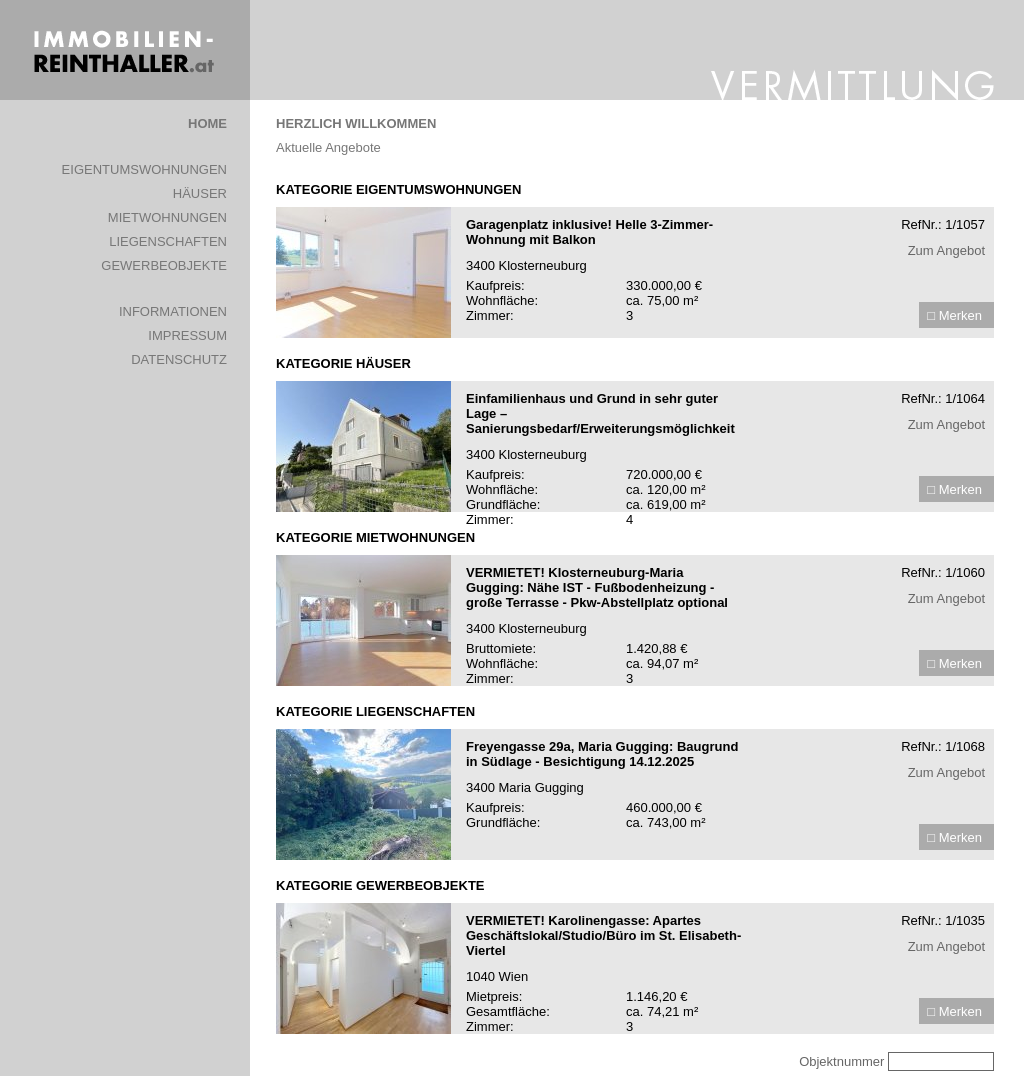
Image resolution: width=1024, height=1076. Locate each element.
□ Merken (954, 315)
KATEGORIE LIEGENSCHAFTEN (375, 711)
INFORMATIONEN (173, 311)
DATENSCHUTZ (179, 359)
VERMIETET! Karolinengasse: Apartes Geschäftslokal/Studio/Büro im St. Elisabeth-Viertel (603, 935)
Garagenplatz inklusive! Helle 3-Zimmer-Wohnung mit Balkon (589, 232)
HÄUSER (200, 193)
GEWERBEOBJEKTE (164, 265)
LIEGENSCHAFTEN (168, 241)
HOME (207, 123)
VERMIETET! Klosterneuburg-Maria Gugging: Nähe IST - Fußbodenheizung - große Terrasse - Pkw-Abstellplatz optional (597, 587)
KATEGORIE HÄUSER (343, 363)
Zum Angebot (946, 250)
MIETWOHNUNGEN (167, 217)
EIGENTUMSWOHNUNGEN (144, 169)
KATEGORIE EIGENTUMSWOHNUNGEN (398, 189)
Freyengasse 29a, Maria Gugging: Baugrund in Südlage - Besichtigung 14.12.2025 (602, 754)
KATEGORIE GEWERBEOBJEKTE (380, 885)
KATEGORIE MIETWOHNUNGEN (375, 537)
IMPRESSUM (187, 335)
